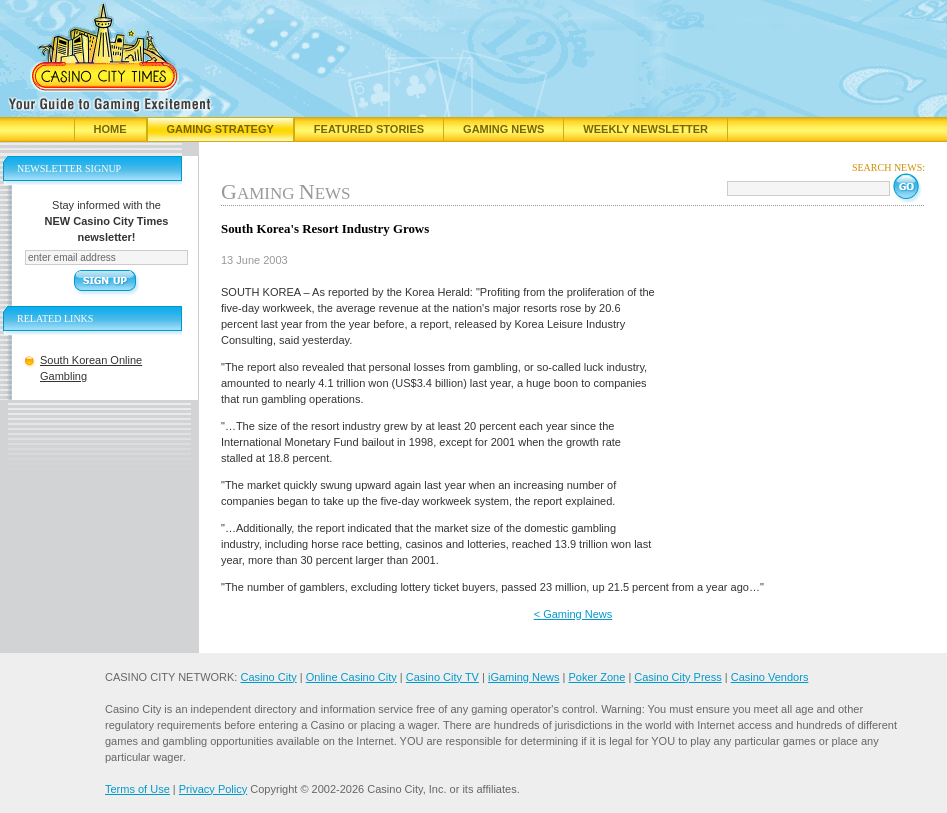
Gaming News (503, 129)
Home (110, 129)
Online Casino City (351, 677)
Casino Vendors (770, 677)
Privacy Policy (213, 789)
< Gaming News (573, 614)
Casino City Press (677, 677)
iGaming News (524, 677)
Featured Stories (369, 129)
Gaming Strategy (220, 129)
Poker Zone (596, 677)
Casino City (268, 677)
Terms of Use (137, 789)
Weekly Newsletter (645, 129)
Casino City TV (442, 677)
